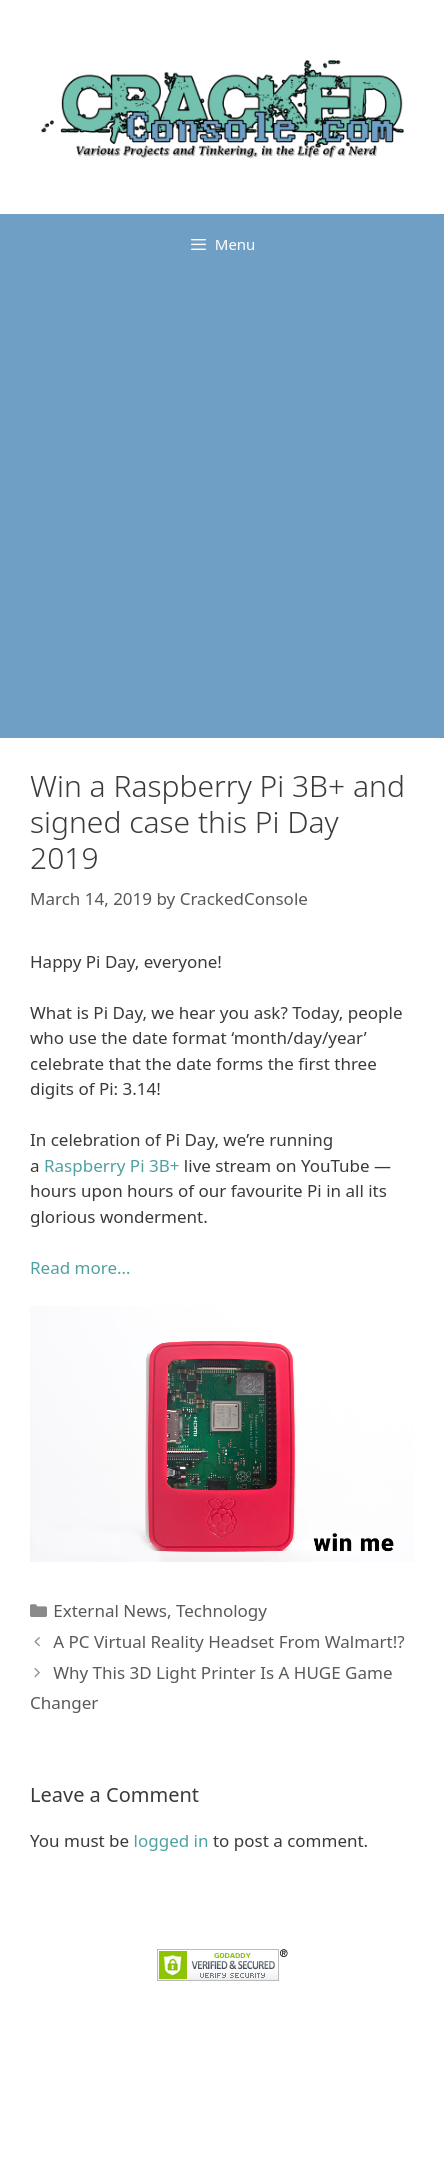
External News (110, 1610)
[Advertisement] (222, 506)
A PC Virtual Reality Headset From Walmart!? (229, 1641)
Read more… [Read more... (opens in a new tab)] (80, 1267)
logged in (171, 1840)
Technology (221, 1610)
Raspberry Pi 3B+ (111, 1165)
